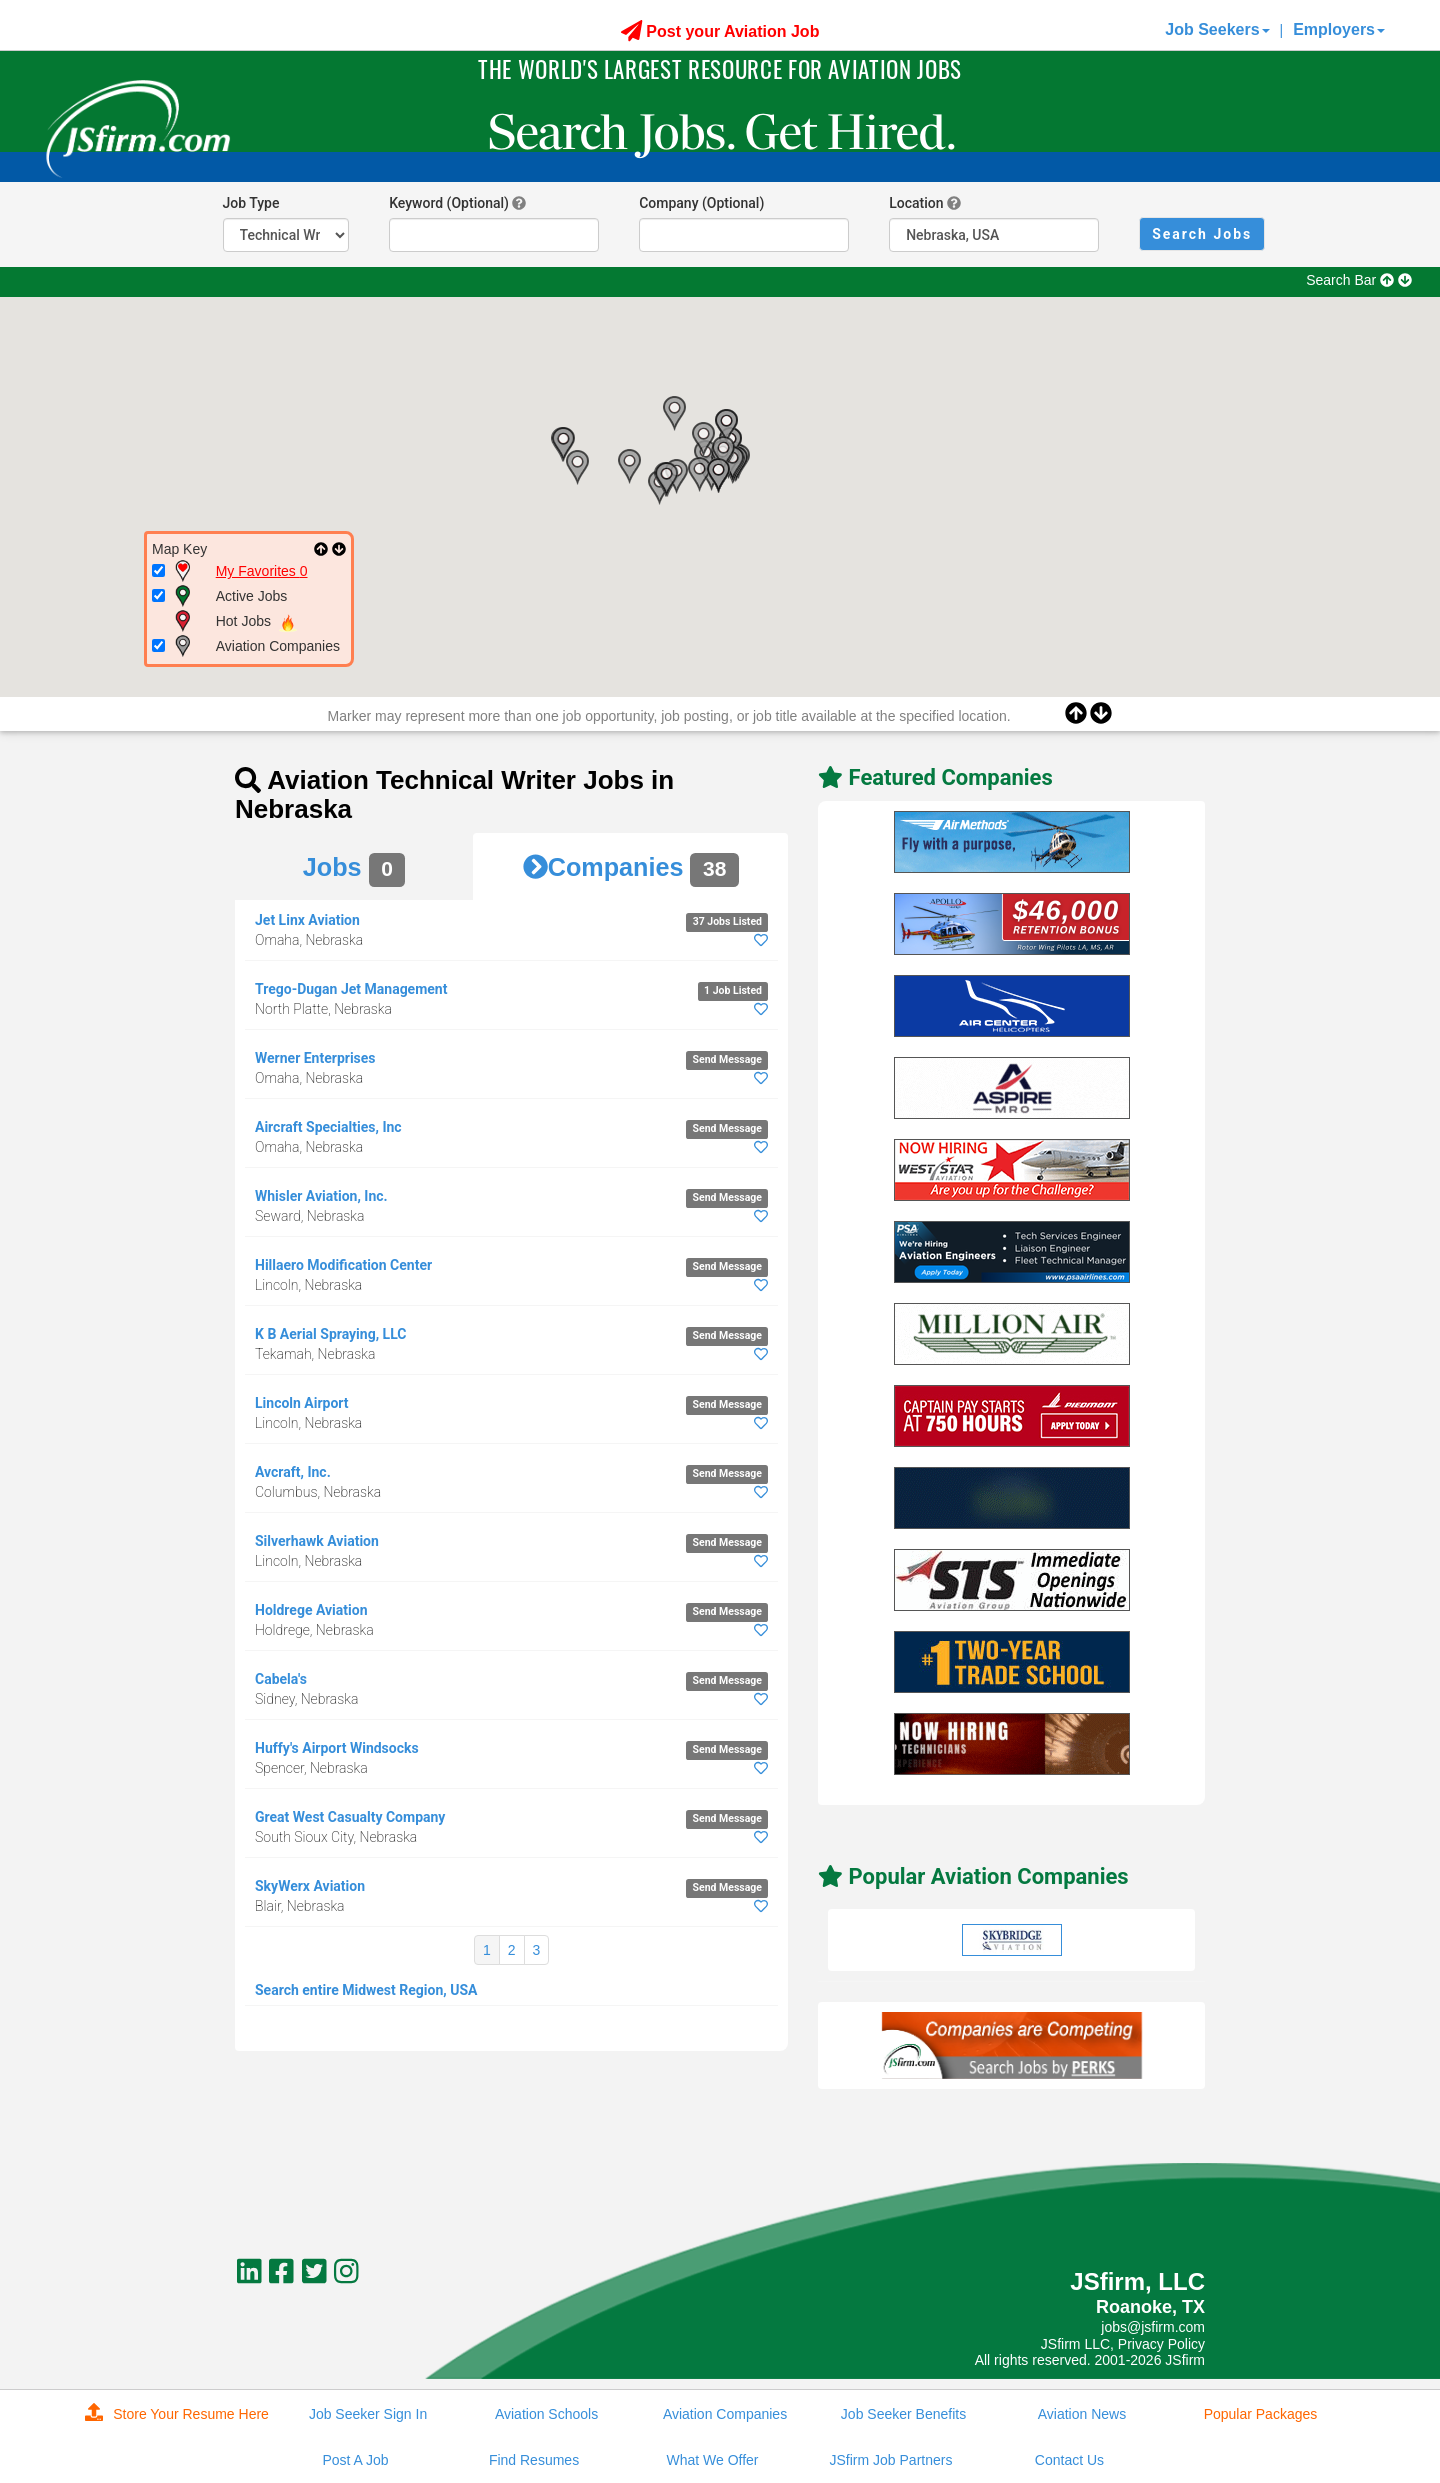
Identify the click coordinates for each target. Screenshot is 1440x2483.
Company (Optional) (701, 203)
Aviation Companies (725, 2414)
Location (916, 203)
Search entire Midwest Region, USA (366, 1990)
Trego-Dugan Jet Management (351, 989)
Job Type (251, 203)
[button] (629, 467)
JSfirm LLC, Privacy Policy (1123, 2344)
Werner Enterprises (315, 1058)
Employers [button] (1339, 29)
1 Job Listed (733, 990)
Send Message (727, 1059)
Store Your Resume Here (177, 2412)
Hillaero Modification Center (343, 1265)
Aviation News (1082, 2414)
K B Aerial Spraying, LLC (330, 1334)
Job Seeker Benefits (903, 2414)
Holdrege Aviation (311, 1610)
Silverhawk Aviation (317, 1541)
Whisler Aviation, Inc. (321, 1196)
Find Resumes (534, 2460)
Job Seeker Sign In (368, 2414)
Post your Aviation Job (720, 31)
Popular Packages (1261, 2414)
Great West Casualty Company (350, 1817)
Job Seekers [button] (1217, 29)
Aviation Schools (546, 2414)
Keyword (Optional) (449, 203)
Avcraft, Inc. (293, 1472)
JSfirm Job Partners (891, 2460)
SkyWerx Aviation (310, 1886)
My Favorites (262, 571)
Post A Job (355, 2460)
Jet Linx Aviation (307, 920)
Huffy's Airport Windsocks (337, 1748)
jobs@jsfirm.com (1153, 2327)
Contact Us (1069, 2460)
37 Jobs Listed (727, 921)
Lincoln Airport (302, 1403)
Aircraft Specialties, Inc (328, 1127)
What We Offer (712, 2460)
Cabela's (281, 1679)
